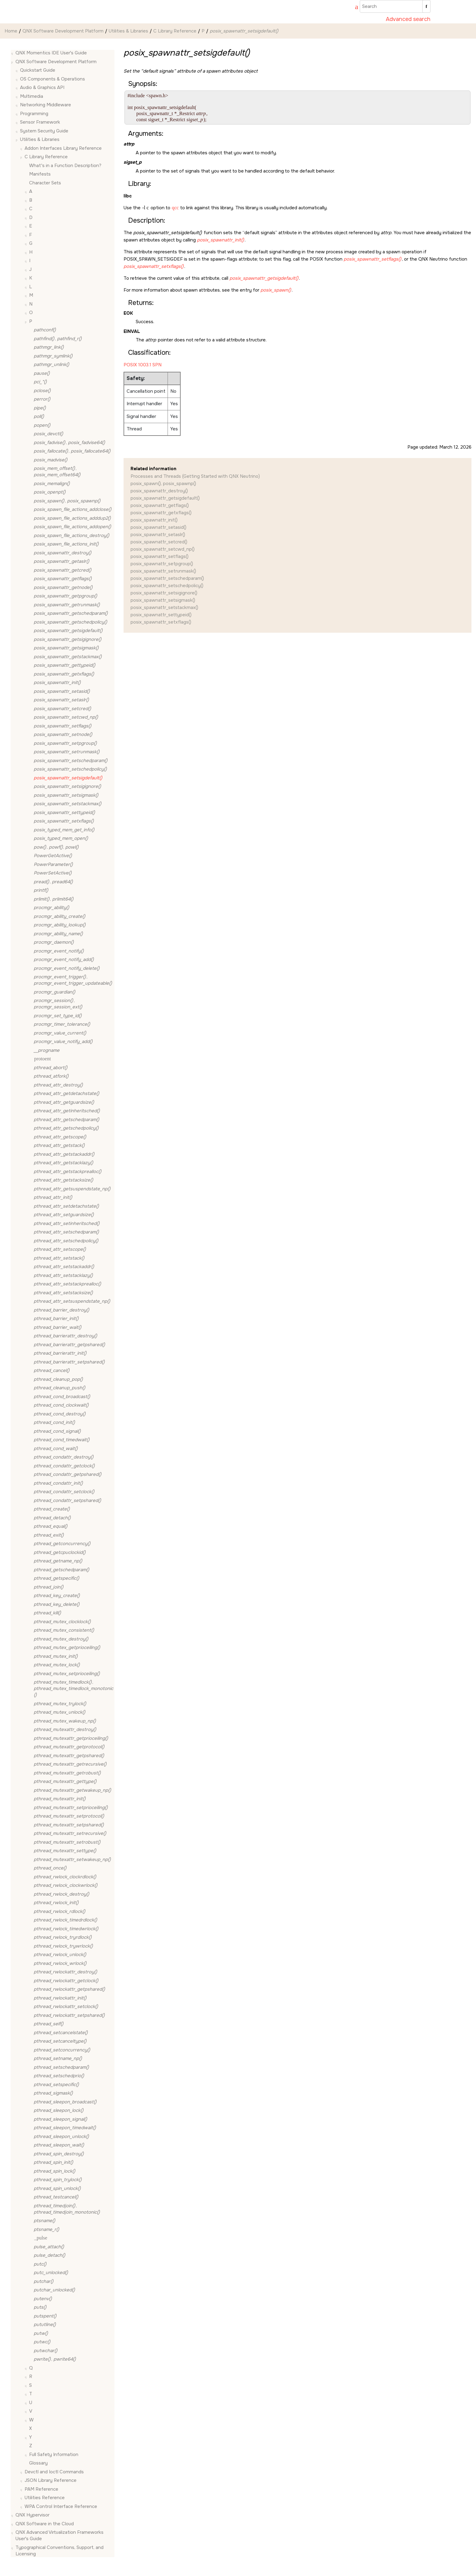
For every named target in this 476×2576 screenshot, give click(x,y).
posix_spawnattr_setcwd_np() (163, 549)
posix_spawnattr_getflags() (160, 505)
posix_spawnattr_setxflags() (161, 622)
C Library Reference (174, 31)
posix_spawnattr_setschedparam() (167, 578)
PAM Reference (41, 2489)
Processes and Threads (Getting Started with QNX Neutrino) (195, 476)
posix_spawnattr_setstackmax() (164, 607)
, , (56, 847)
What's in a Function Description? (65, 165)
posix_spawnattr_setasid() (158, 527)
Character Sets (45, 183)
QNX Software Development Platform (63, 31)
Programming (34, 114)
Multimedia (31, 96)
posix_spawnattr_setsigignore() (164, 593)
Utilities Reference (45, 2498)
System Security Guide (44, 131)
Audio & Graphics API (42, 87)
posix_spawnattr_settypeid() (161, 615)
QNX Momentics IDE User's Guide (51, 53)
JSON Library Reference (50, 2480)
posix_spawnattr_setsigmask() (163, 600)
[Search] (426, 6)
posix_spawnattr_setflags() (160, 556)
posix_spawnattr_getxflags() (161, 513)
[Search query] (395, 6)
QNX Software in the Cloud (44, 2524)
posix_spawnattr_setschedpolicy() (167, 586)
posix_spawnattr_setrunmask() (163, 571)
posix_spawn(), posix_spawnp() (163, 484)
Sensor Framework (40, 122)
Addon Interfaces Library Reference (63, 148)
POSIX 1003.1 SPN (143, 365)
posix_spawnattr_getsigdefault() (165, 498)
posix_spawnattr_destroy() (159, 491)
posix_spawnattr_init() (154, 520)
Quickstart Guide (37, 70)
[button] (13, 53)
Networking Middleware (45, 105)
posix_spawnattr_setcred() (159, 542)
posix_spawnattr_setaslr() (158, 535)
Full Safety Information (53, 2454)
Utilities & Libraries (128, 31)
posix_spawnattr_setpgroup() (162, 564)
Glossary (38, 2463)
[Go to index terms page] (353, 8)
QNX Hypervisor (32, 2515)
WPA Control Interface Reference (61, 2506)
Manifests (40, 174)
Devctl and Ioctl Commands (54, 2472)
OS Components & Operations (52, 79)
